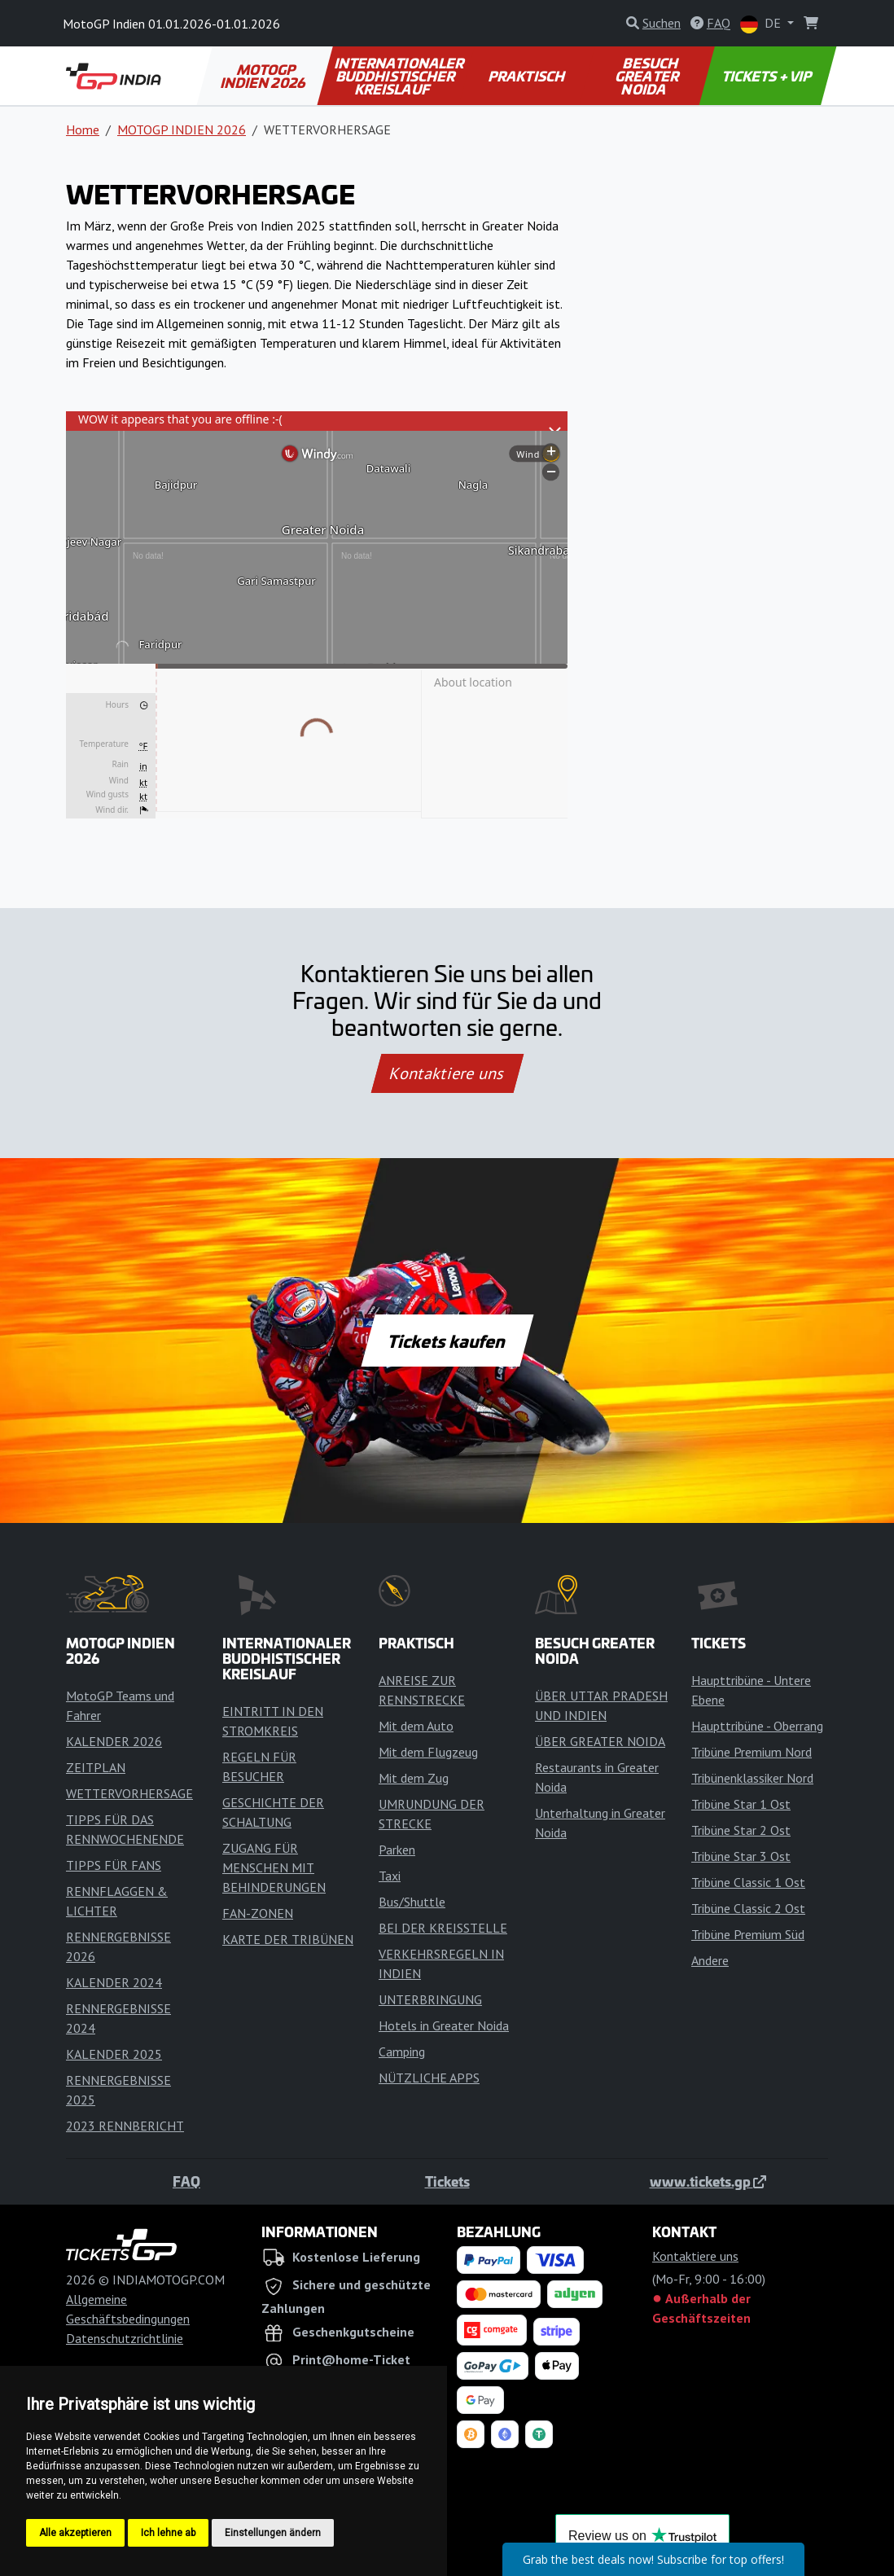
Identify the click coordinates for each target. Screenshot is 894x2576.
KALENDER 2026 (114, 1741)
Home (82, 129)
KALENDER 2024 (114, 1982)
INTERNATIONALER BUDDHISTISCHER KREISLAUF (399, 76)
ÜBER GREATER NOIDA (600, 1741)
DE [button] (762, 24)
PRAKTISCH (527, 76)
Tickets (447, 2181)
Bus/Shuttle (412, 1902)
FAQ (186, 2181)
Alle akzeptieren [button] (75, 2533)
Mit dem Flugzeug (428, 1752)
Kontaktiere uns (446, 1073)
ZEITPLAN (95, 1767)
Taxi (390, 1875)
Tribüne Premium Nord (751, 1752)
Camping (402, 2051)
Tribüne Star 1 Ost (741, 1804)
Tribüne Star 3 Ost (741, 1856)
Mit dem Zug (414, 1778)
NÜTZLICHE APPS (429, 2077)
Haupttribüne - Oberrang (757, 1726)
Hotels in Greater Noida (444, 2025)
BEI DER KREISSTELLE (443, 1928)
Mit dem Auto (416, 1726)
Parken (397, 1849)
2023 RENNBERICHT (125, 2125)
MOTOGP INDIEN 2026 (264, 75)
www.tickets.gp (708, 2181)
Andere (710, 1960)
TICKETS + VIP (768, 76)
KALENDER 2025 (114, 2054)
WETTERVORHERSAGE (129, 1793)
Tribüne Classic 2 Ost (748, 1908)
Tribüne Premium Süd (747, 1934)
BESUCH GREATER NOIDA (647, 76)
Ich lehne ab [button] (168, 2533)
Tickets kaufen (447, 1340)
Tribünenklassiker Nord (752, 1778)
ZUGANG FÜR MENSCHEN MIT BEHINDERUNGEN (274, 1867)
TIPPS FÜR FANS (113, 1865)
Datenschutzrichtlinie (124, 2338)
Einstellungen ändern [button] (273, 2533)
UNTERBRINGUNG (430, 1999)
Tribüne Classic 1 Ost (748, 1882)
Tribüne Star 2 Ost (741, 1830)
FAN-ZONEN (257, 1913)
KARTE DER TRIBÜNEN (287, 1939)
